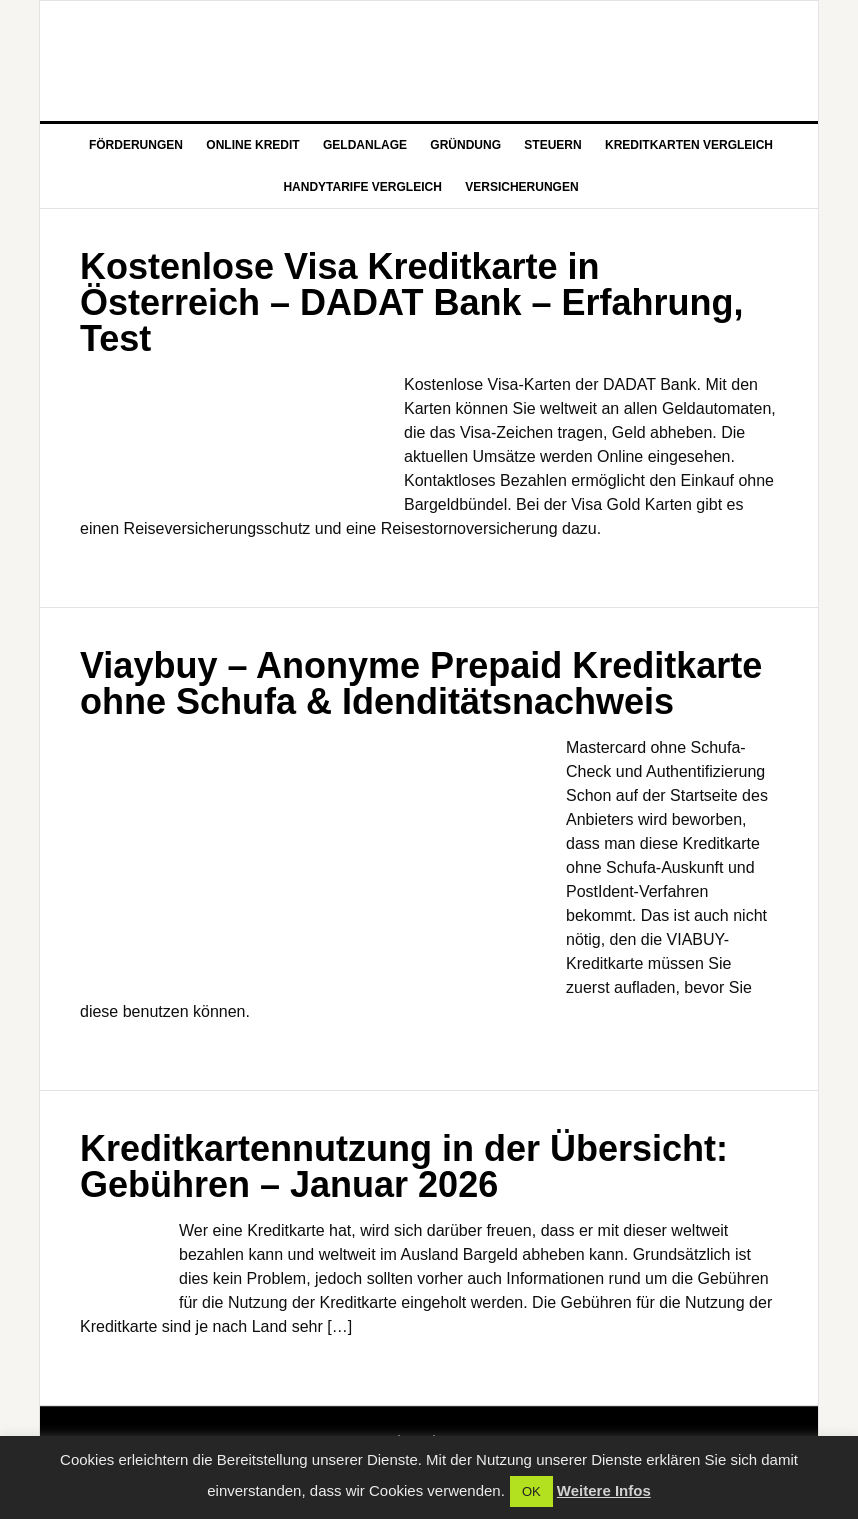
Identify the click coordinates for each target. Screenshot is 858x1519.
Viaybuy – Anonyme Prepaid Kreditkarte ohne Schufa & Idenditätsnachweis (421, 683)
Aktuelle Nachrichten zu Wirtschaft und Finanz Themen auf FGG (429, 61)
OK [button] (531, 1491)
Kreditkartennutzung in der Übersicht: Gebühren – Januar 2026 (404, 1166)
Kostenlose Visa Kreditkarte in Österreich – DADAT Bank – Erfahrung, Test (412, 302)
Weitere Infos (604, 1490)
